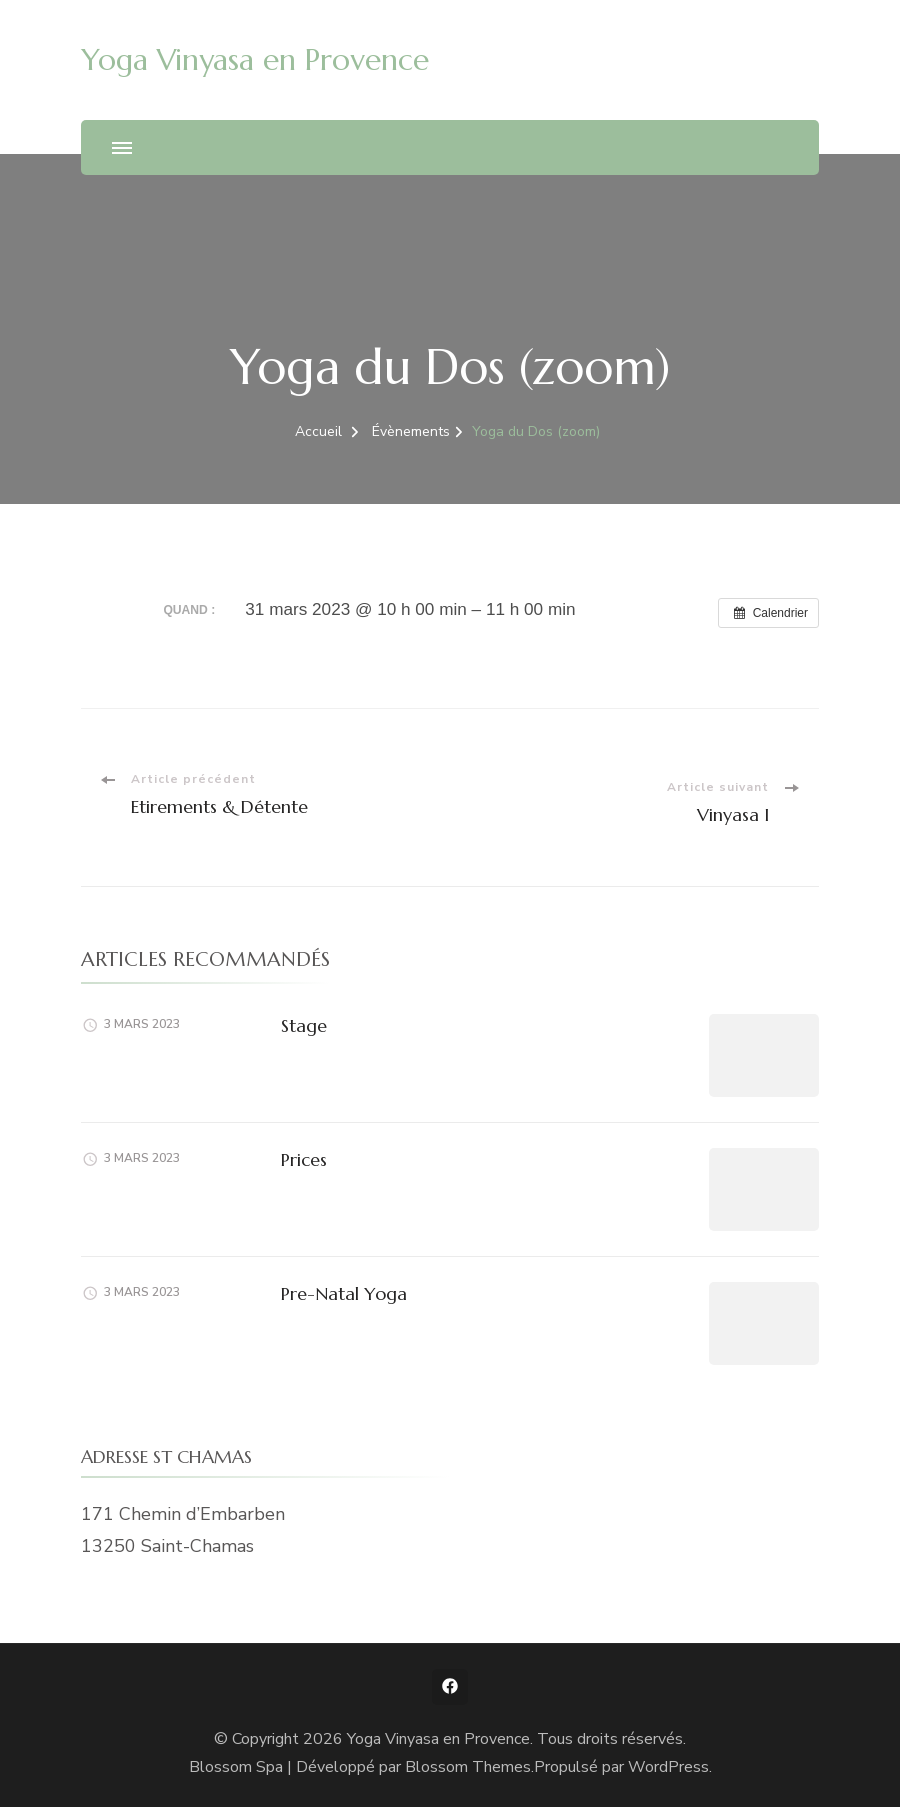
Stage (304, 1025)
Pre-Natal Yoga (344, 1293)
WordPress (668, 1767)
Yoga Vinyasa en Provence (255, 59)
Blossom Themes (468, 1767)
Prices (304, 1159)
